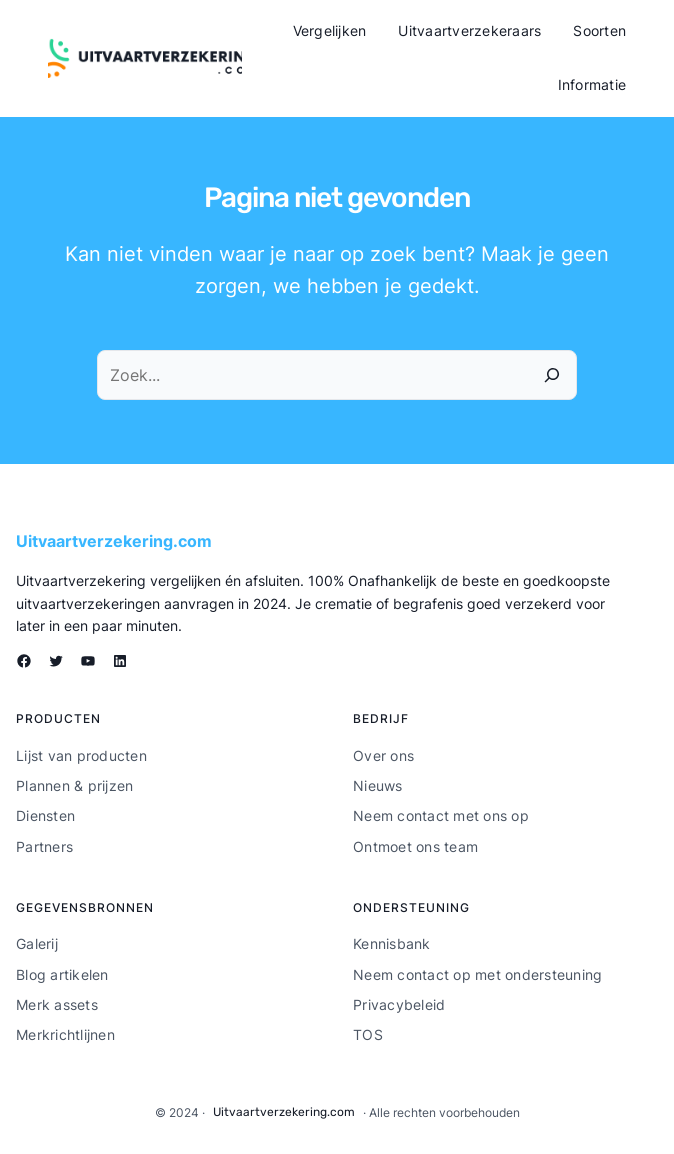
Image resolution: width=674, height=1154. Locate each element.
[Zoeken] (552, 375)
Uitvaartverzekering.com (114, 541)
